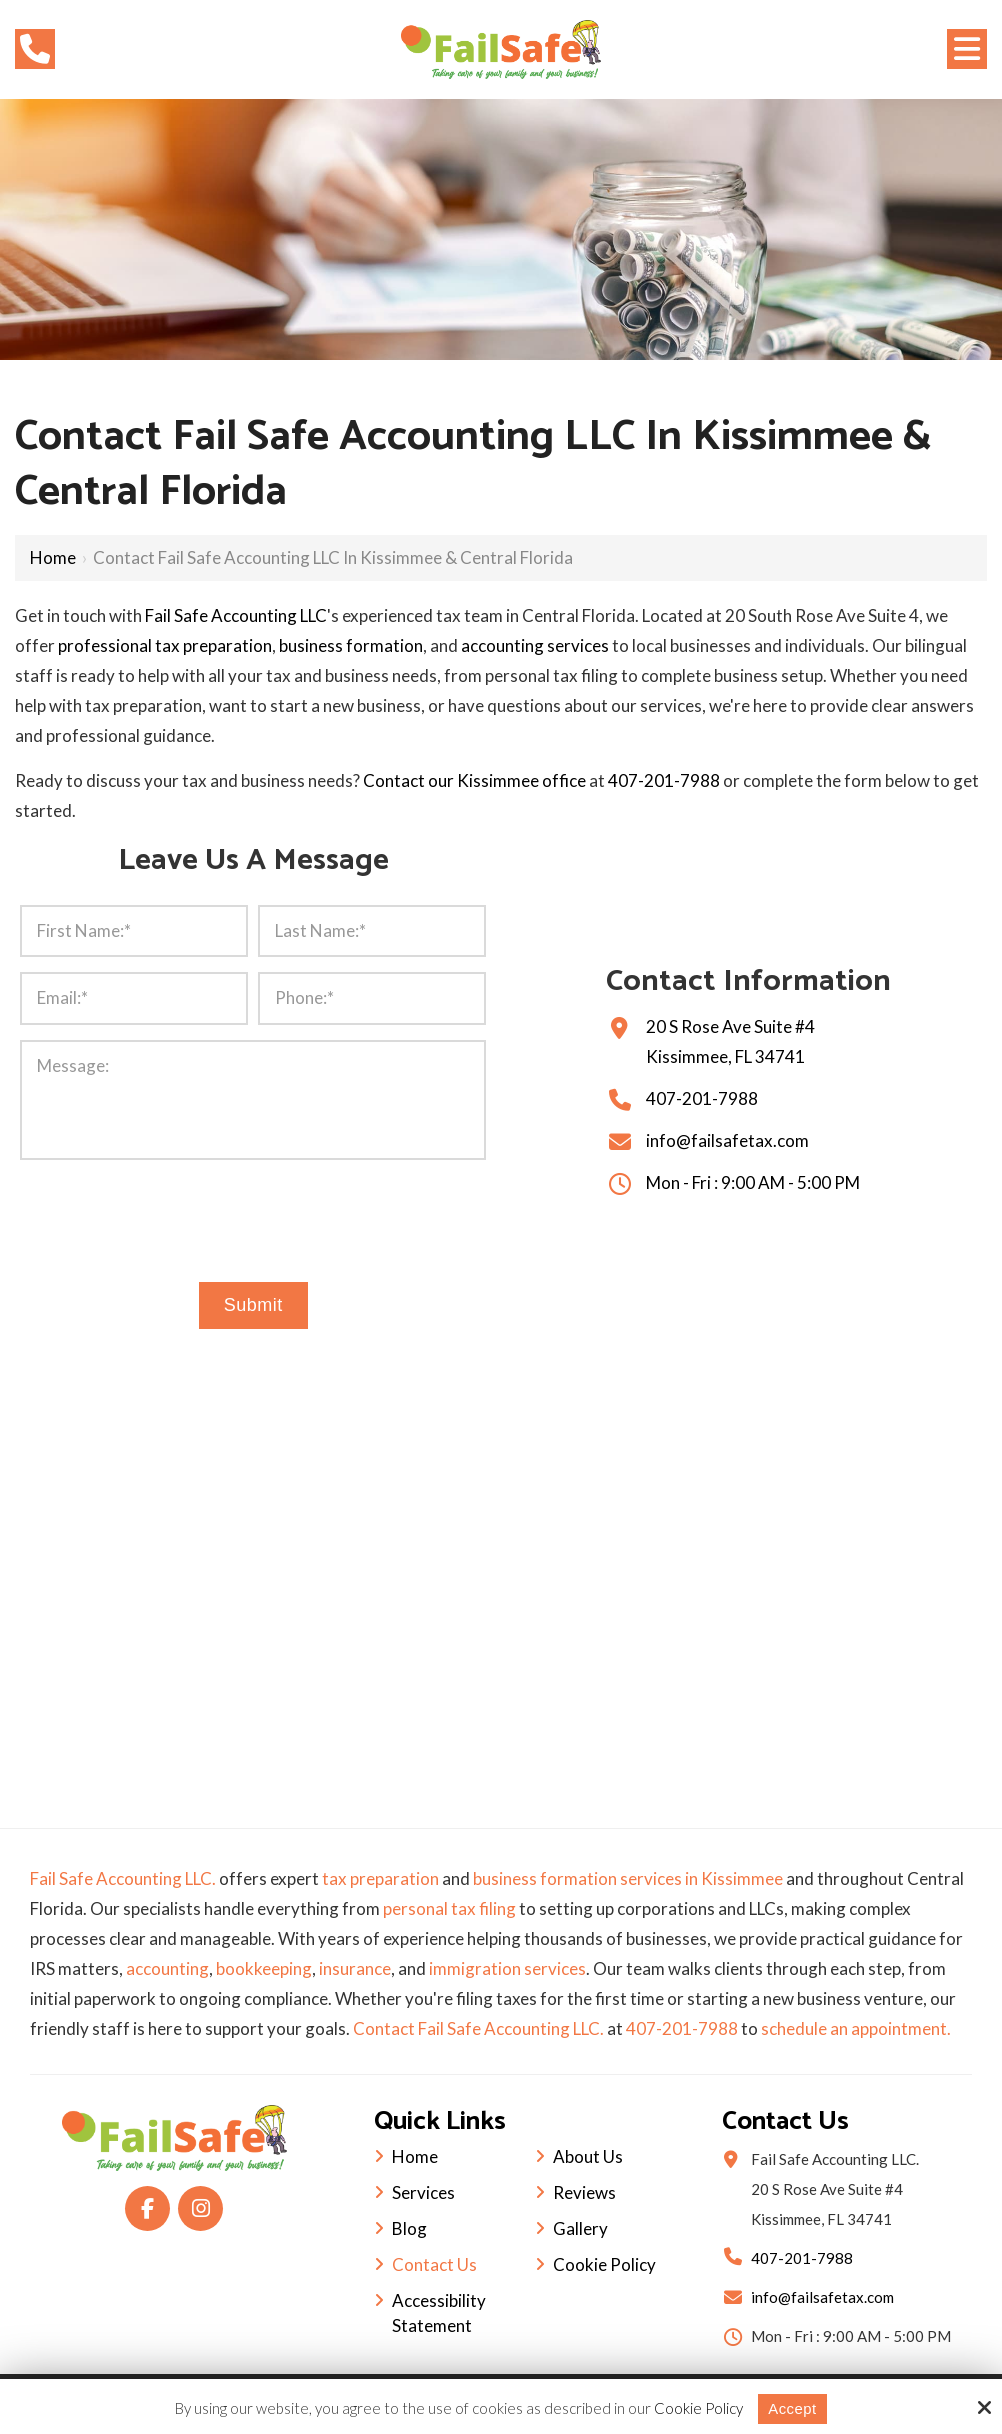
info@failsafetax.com (727, 1140)
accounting (167, 1968)
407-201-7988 (664, 780)
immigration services (507, 1968)
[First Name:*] (134, 931)
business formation (351, 645)
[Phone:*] (372, 998)
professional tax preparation (165, 645)
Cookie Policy (698, 2408)
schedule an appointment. (856, 2028)
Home (53, 557)
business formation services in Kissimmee (628, 1878)
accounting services (535, 645)
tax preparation (380, 1878)
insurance (355, 1968)
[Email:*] (134, 998)
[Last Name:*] (372, 931)
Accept (792, 2408)
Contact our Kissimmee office (474, 780)
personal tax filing (449, 1908)
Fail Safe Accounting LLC (236, 615)
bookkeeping (264, 1968)
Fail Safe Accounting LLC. (123, 1878)
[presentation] (253, 1217)
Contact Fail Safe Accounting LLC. (478, 2028)
